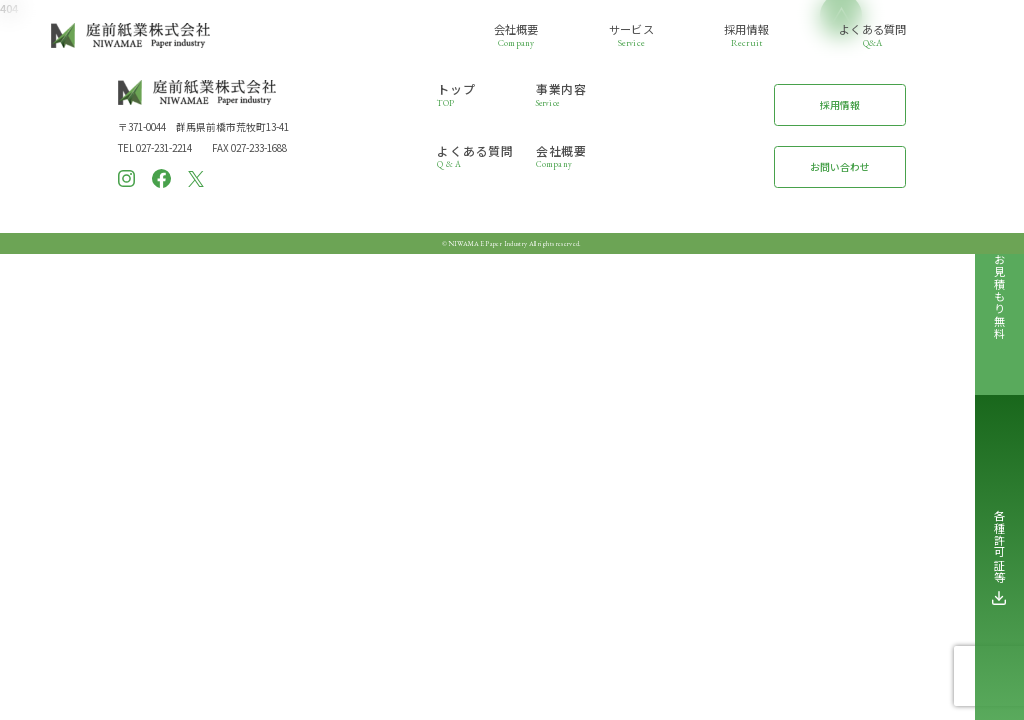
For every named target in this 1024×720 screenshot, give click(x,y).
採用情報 (840, 105)
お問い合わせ (840, 167)
